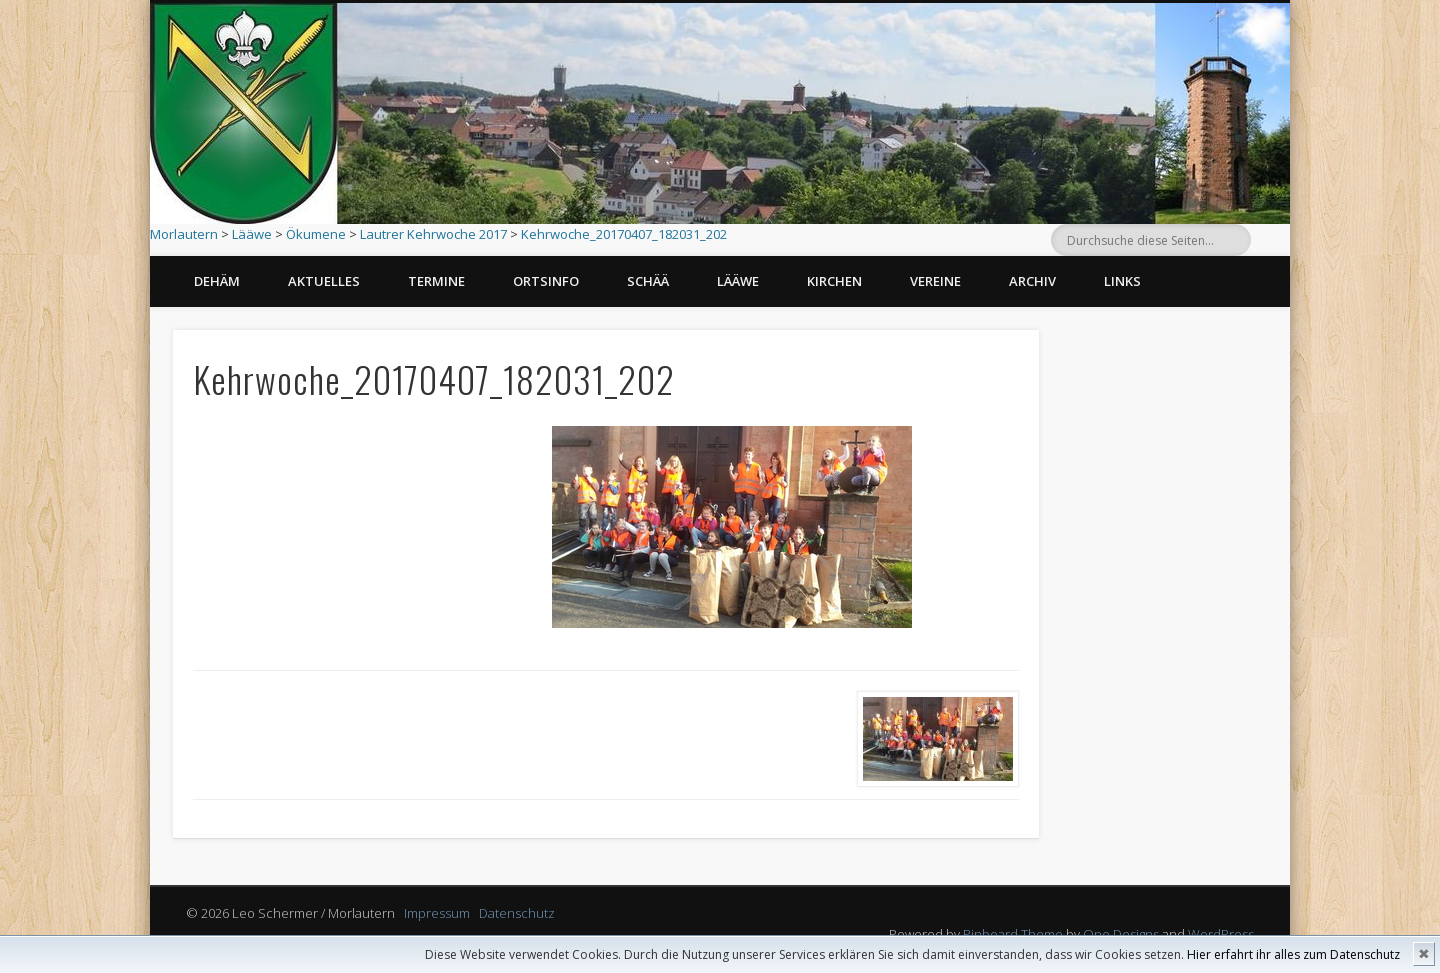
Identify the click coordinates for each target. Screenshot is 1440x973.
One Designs (1121, 934)
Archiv (1032, 281)
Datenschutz (517, 913)
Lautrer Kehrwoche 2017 (433, 234)
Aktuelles (324, 281)
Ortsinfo (546, 281)
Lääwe (252, 234)
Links (1122, 281)
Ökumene (316, 234)
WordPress (1221, 934)
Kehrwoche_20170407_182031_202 (624, 234)
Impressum (437, 913)
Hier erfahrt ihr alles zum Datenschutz (1293, 954)
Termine (436, 281)
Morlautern (184, 234)
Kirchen (834, 281)
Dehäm (217, 281)
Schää (648, 281)
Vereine (935, 281)
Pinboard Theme (1013, 934)
